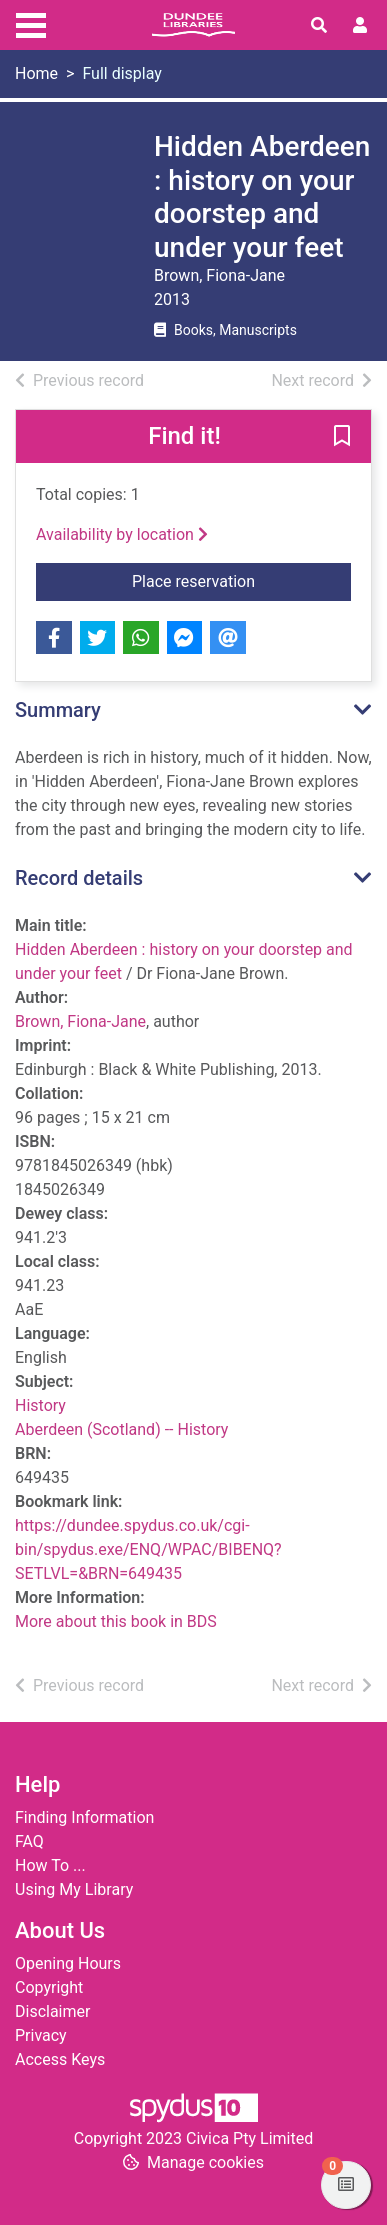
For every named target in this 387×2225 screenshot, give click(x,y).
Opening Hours (68, 1963)
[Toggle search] (319, 26)
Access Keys (60, 2059)
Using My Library (74, 1889)
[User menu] (360, 26)
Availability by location (122, 534)
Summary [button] (58, 710)
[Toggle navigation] (31, 23)
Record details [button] (79, 878)
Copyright (49, 1987)
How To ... (50, 1865)
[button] (342, 438)
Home (36, 73)
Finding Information (84, 1817)
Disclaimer (52, 2011)
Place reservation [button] (241, 580)
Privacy (41, 2035)
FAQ (29, 1841)
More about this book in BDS (116, 1621)
